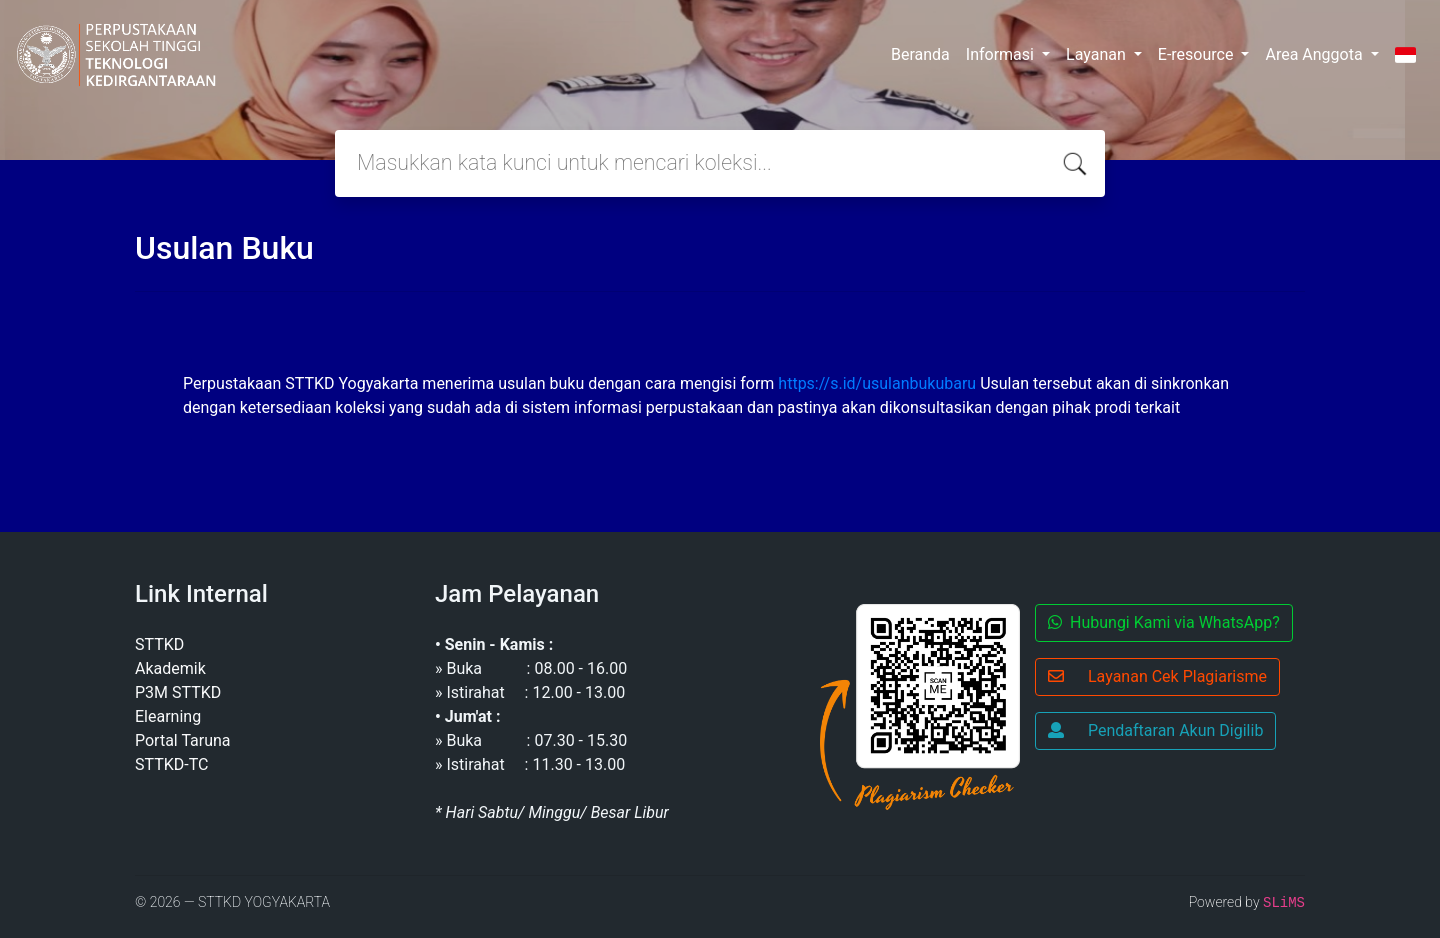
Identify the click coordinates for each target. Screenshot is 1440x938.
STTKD (159, 644)
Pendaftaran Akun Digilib (1155, 730)
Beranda (920, 54)
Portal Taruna (183, 740)
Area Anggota (1315, 54)
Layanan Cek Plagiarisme (1157, 676)
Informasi (1002, 54)
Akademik (170, 668)
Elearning (168, 716)
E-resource (1198, 54)
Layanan (1098, 54)
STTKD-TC (171, 764)
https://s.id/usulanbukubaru (877, 383)
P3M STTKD (178, 692)
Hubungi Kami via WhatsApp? (1164, 622)
